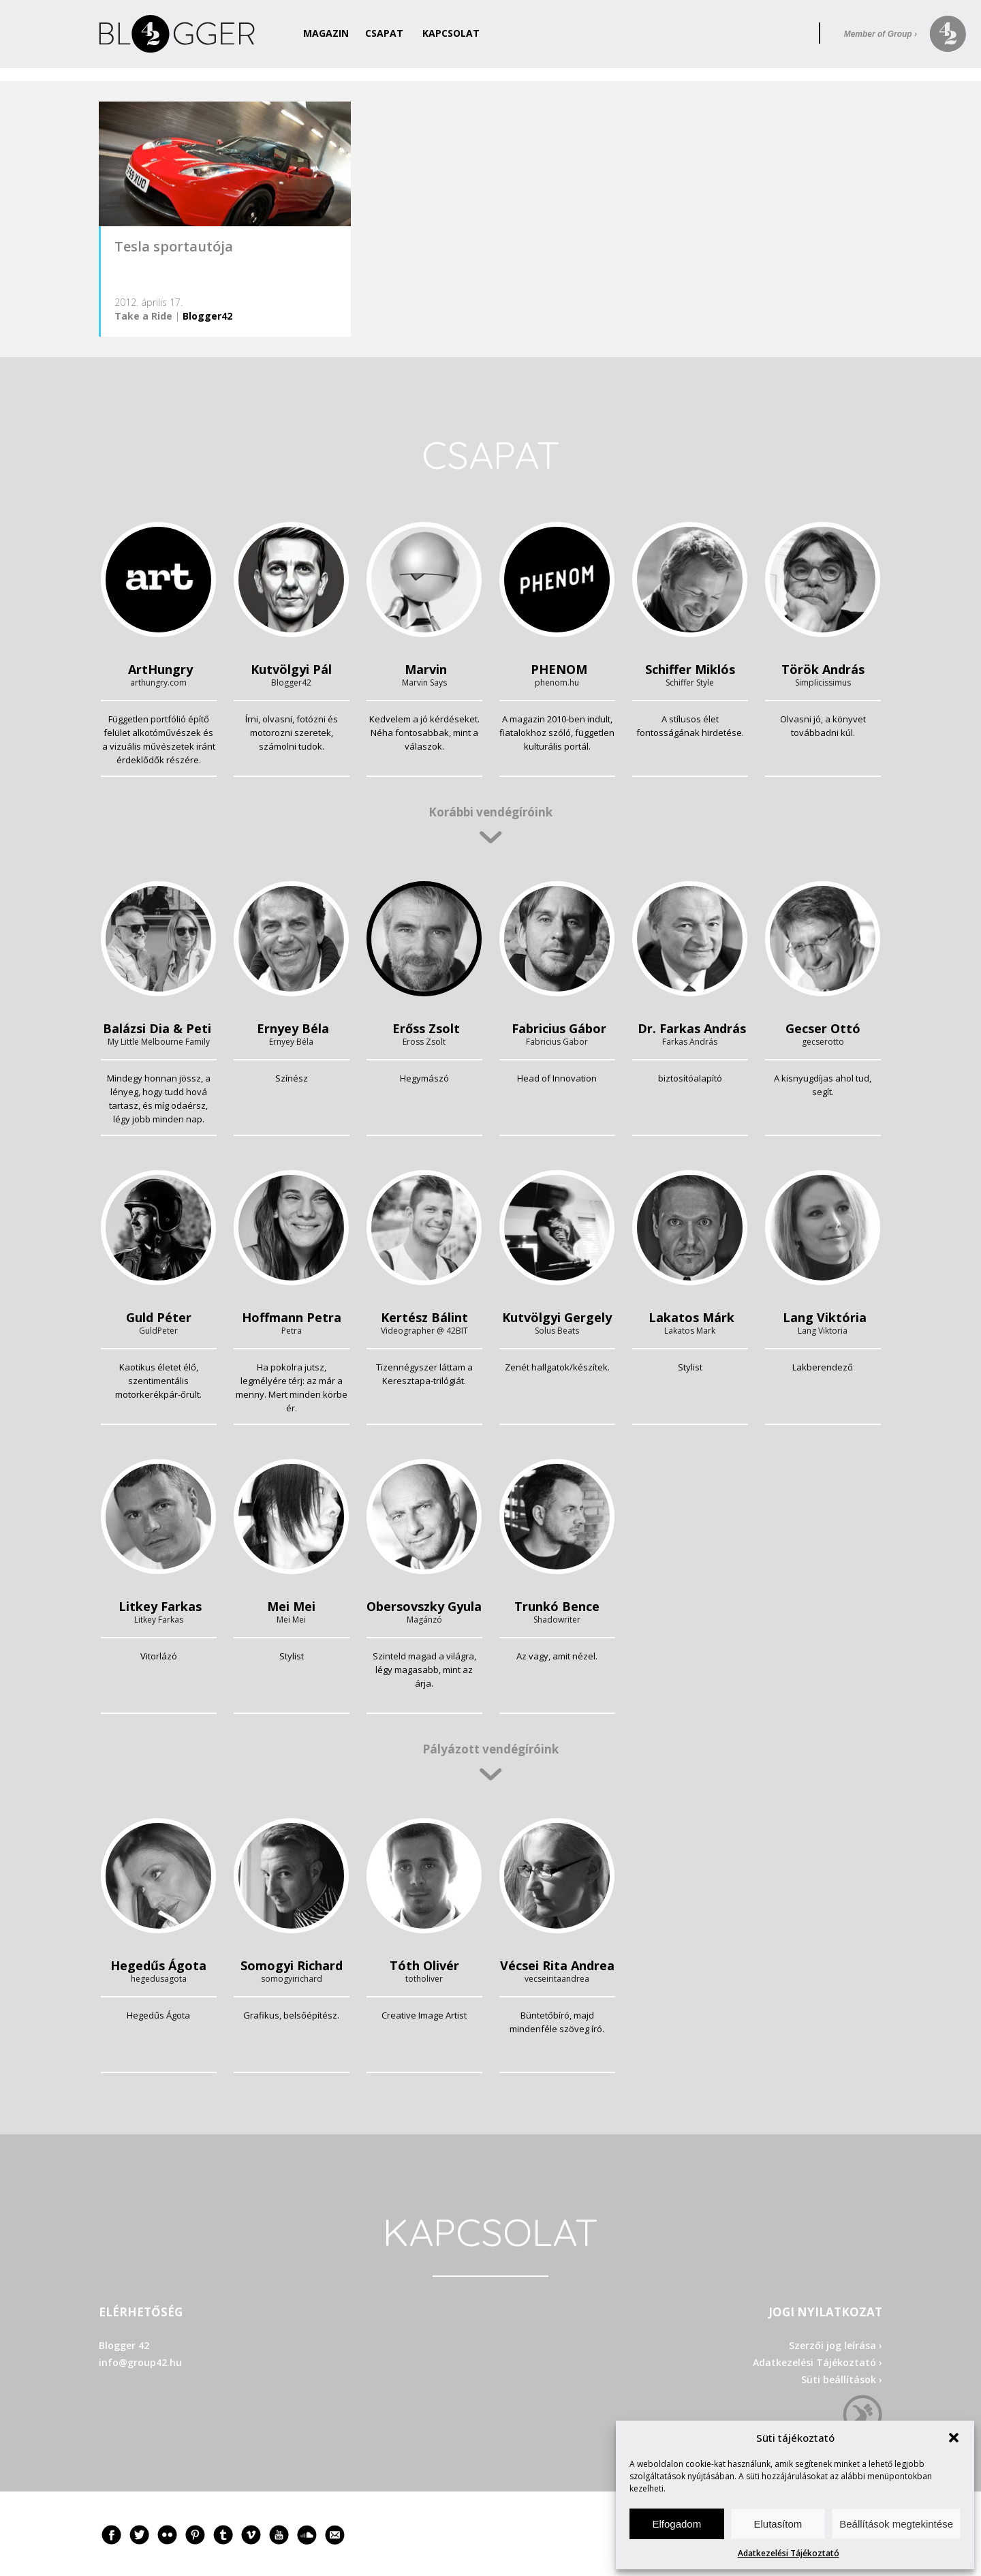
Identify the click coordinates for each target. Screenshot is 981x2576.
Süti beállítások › (841, 2379)
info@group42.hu (140, 2362)
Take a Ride (143, 315)
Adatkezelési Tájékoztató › (817, 2362)
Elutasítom (777, 2524)
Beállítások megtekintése (896, 2524)
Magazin (326, 33)
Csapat (384, 33)
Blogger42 (207, 315)
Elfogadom (676, 2524)
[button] (954, 2437)
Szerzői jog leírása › (835, 2345)
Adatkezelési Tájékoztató (788, 2553)
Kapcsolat (451, 33)
